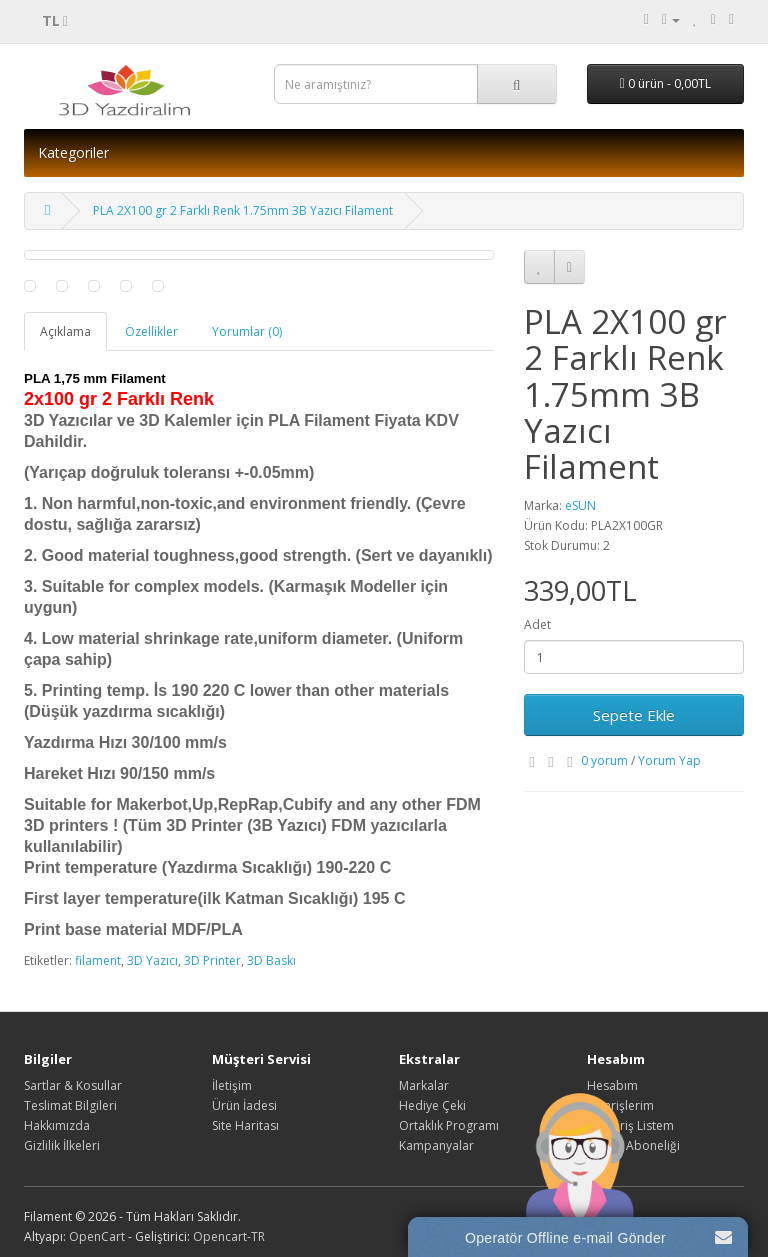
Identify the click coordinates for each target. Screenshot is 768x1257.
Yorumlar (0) (247, 331)
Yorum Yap (669, 760)
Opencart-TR (229, 1236)
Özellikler (151, 331)
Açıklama (65, 331)
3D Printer (212, 960)
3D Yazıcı (152, 960)
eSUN (580, 505)
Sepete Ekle (634, 715)
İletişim (232, 1085)
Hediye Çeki (432, 1105)
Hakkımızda (57, 1125)
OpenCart (97, 1236)
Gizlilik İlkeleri (62, 1145)
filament (98, 960)
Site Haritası (245, 1125)
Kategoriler (73, 152)
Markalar (424, 1085)
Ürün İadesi (244, 1105)
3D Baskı (271, 960)
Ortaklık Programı (449, 1125)
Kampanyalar (436, 1145)
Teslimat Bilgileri (70, 1105)
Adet (537, 624)
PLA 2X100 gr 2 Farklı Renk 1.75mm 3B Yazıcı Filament (243, 210)
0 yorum (604, 760)
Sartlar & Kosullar (73, 1085)
